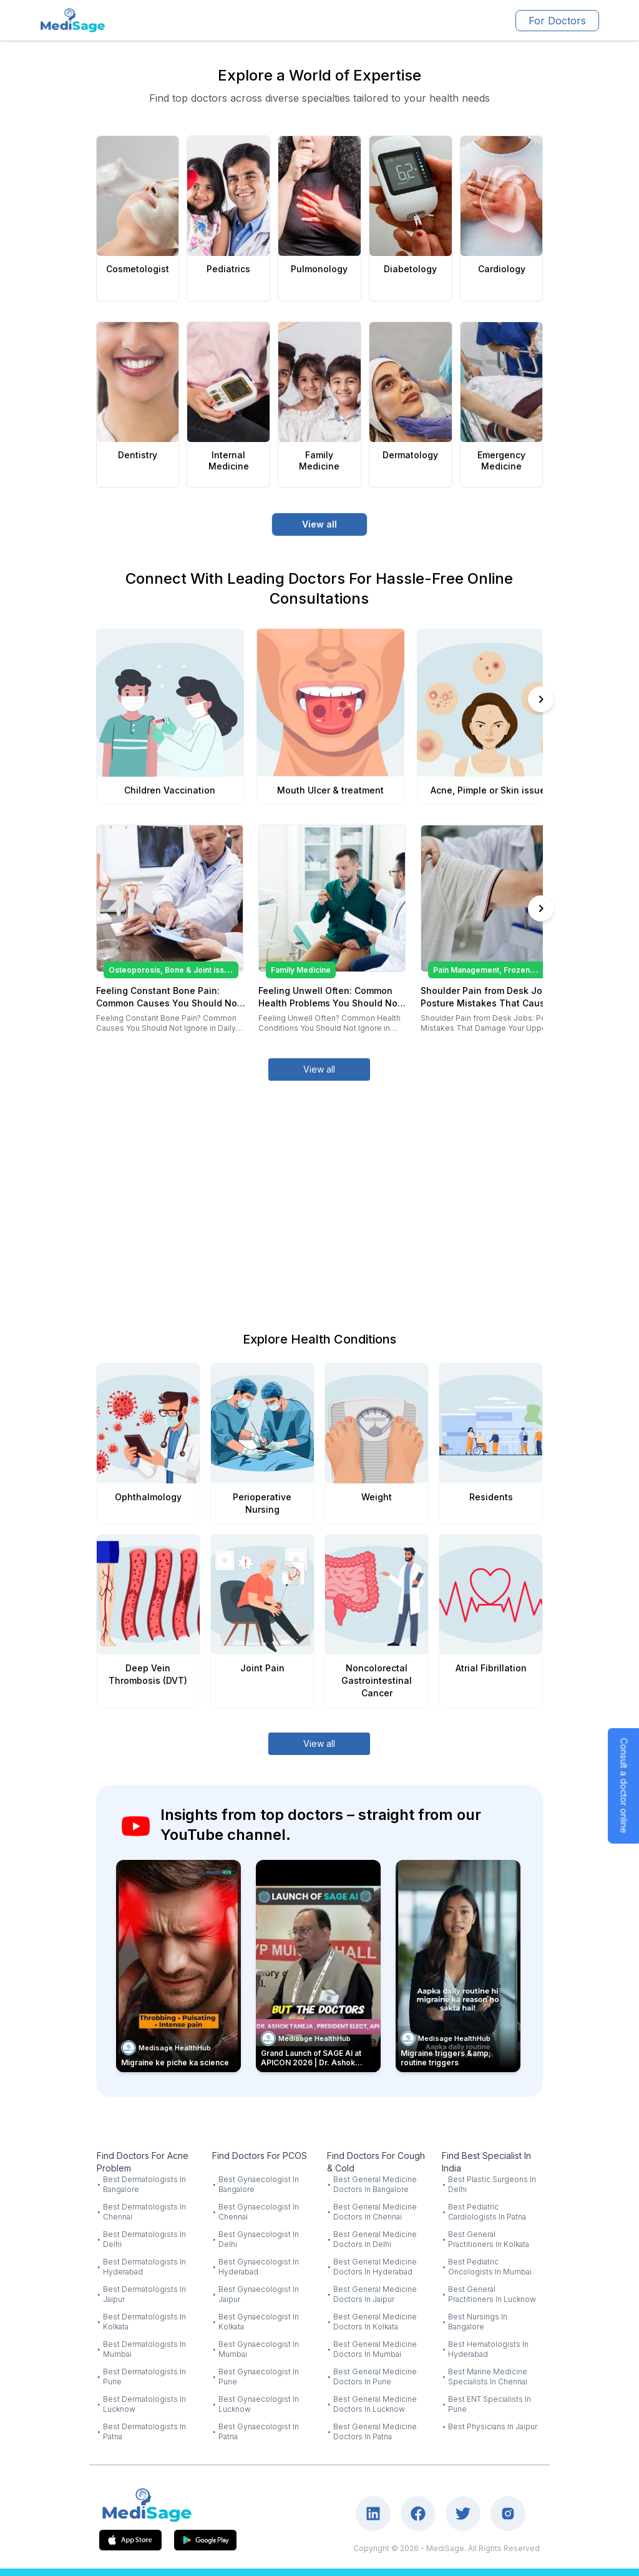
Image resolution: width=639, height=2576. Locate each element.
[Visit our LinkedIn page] (373, 2513)
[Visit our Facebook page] (418, 2513)
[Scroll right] (541, 699)
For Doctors (557, 20)
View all (319, 524)
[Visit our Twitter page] (463, 2513)
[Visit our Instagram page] (507, 2513)
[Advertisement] (320, 1190)
